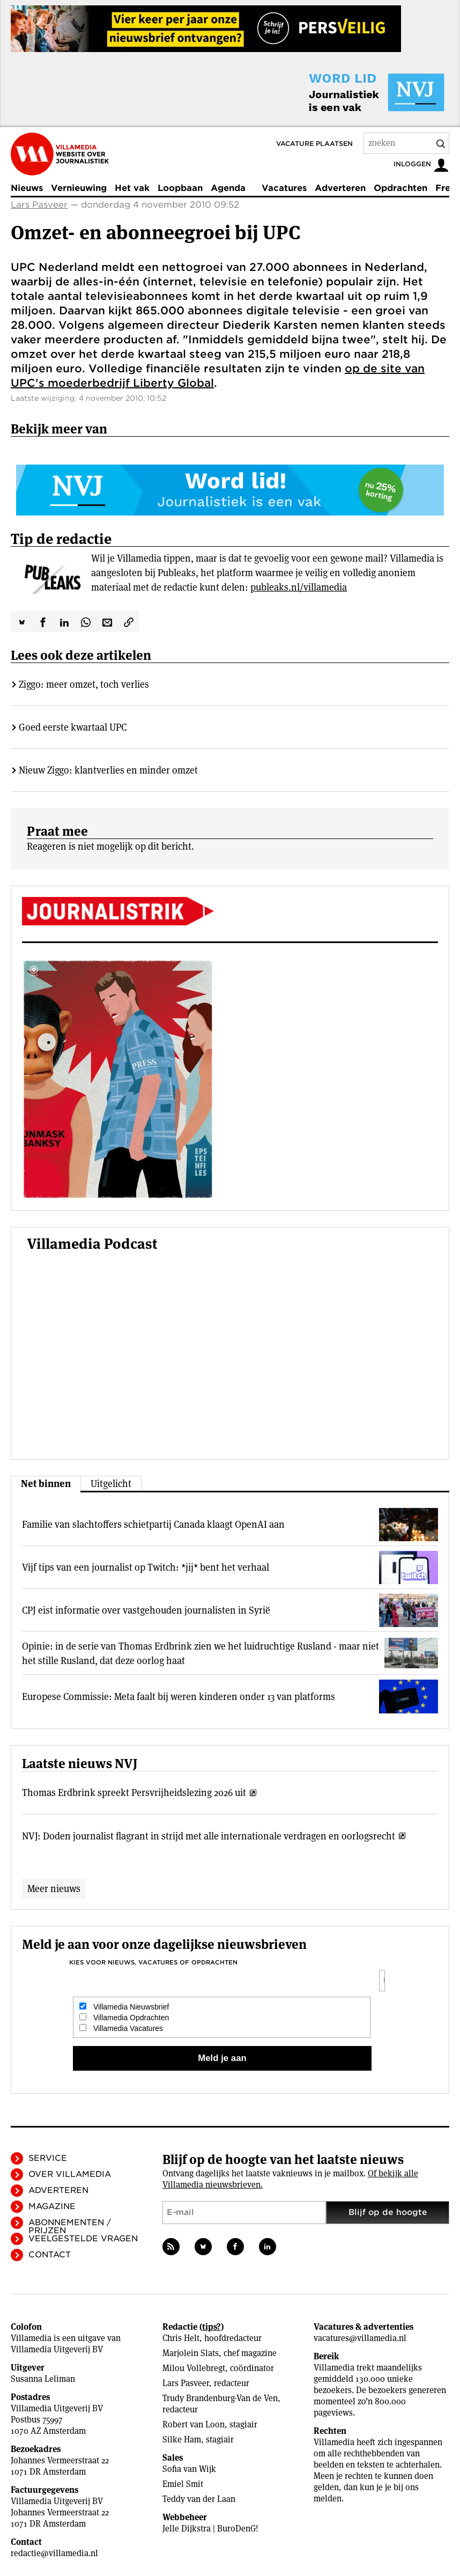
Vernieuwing (79, 188)
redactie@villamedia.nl (54, 2553)
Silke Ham (181, 2439)
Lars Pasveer (39, 205)
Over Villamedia (69, 2174)
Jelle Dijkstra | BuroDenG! (210, 2528)
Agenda (228, 188)
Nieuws (27, 188)
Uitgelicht (111, 1483)
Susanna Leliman (43, 2378)
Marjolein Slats (190, 2353)
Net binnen (46, 1483)
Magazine (52, 2206)
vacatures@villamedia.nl (360, 2338)
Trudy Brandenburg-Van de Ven (220, 2398)
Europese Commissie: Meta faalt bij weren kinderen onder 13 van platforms (178, 1696)
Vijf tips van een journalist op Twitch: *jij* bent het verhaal (145, 1567)
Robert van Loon (193, 2424)
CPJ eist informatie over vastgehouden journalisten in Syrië (146, 1610)
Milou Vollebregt (193, 2368)
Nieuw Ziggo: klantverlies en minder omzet (108, 770)
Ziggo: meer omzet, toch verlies (84, 684)
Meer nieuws (53, 1888)
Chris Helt (180, 2338)
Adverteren (340, 188)
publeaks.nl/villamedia (298, 587)
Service (47, 2158)
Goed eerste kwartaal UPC (73, 727)
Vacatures (284, 188)
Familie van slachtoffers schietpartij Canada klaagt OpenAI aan (153, 1524)
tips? (211, 2326)
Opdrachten (400, 188)
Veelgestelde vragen (83, 2238)
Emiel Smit (182, 2484)
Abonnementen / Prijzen (69, 2226)
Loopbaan (180, 188)
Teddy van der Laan (198, 2499)
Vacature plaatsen (314, 143)
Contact (49, 2254)
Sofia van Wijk (189, 2469)
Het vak (132, 188)
